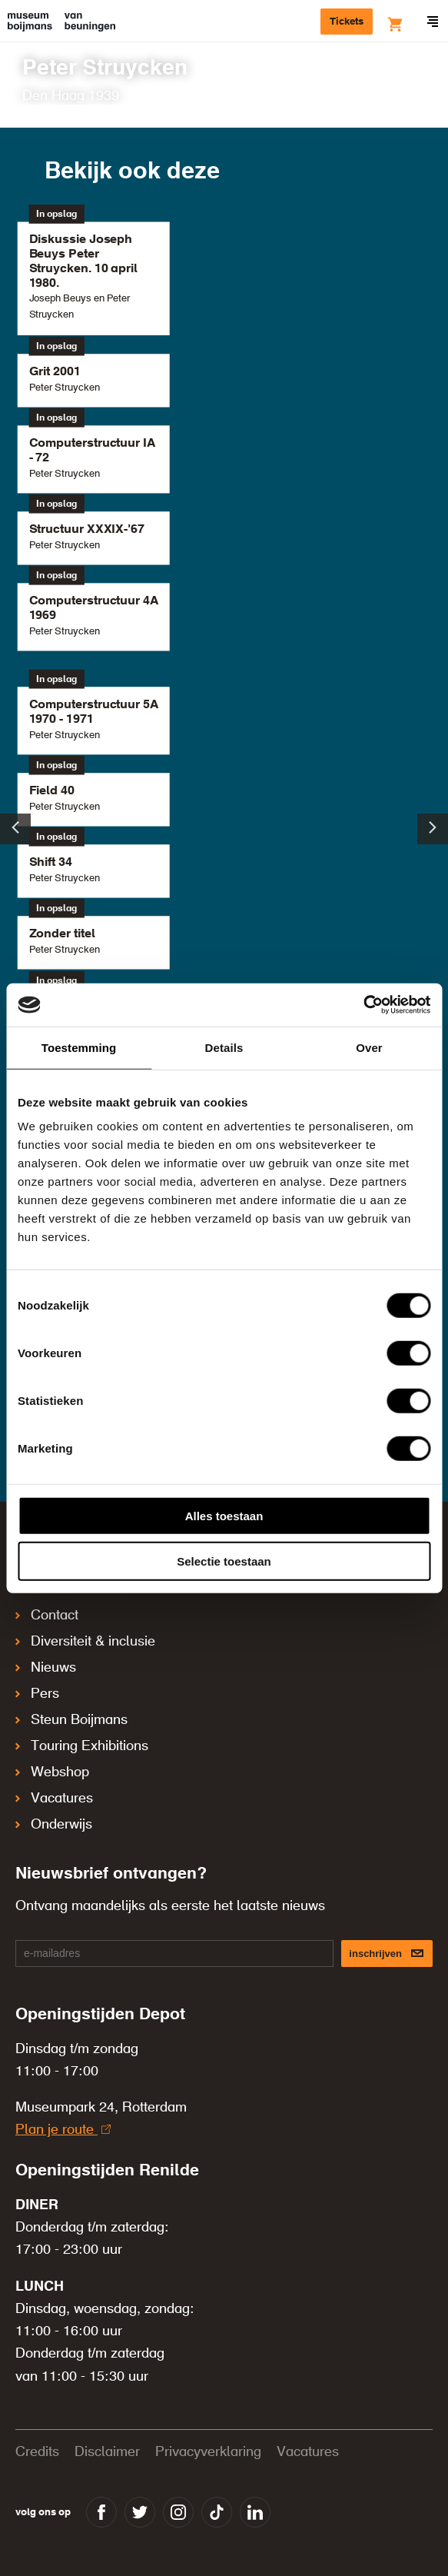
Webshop (52, 1772)
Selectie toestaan (224, 1560)
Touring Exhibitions (81, 1746)
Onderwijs (53, 1825)
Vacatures (54, 1799)
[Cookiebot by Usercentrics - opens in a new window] (363, 1005)
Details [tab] (224, 1046)
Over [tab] (369, 1046)
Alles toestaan (224, 1516)
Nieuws (45, 1668)
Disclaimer (107, 2452)
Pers (37, 1694)
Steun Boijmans (71, 1720)
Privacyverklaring (208, 2452)
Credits (37, 2452)
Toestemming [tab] (79, 1046)
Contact (46, 1615)
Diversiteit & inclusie (85, 1642)
